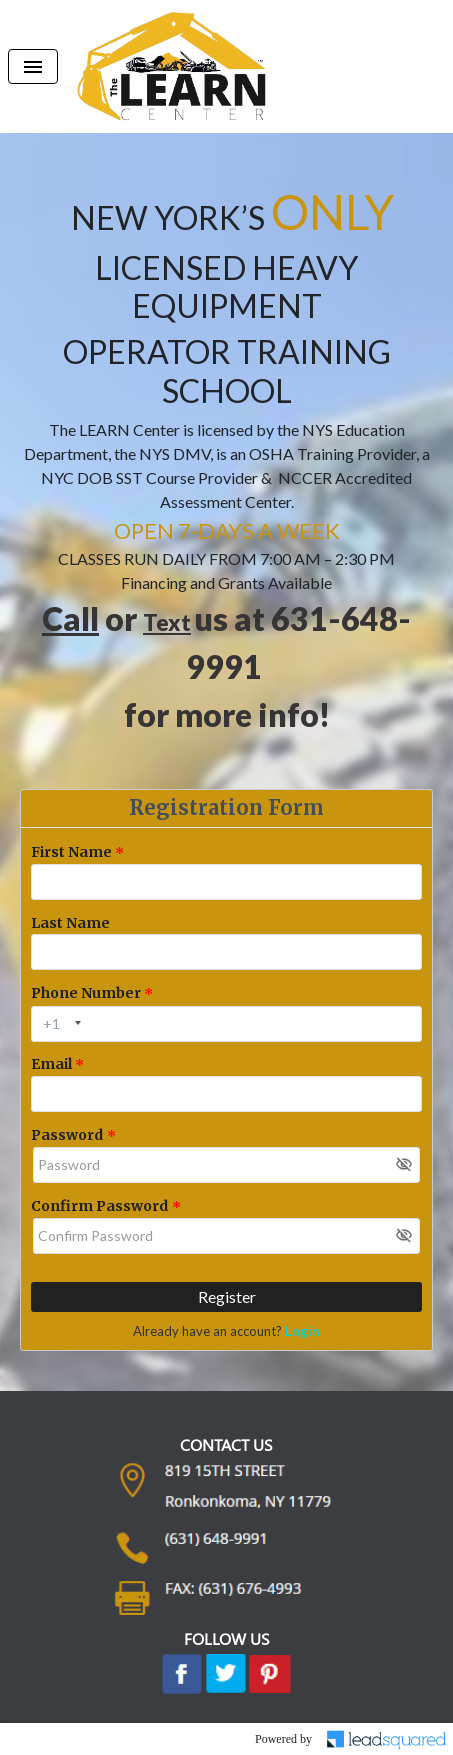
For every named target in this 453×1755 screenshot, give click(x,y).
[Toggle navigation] (33, 66)
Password (67, 1135)
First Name (71, 852)
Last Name (70, 923)
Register (227, 1296)
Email (51, 1064)
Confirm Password (99, 1206)
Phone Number (86, 993)
